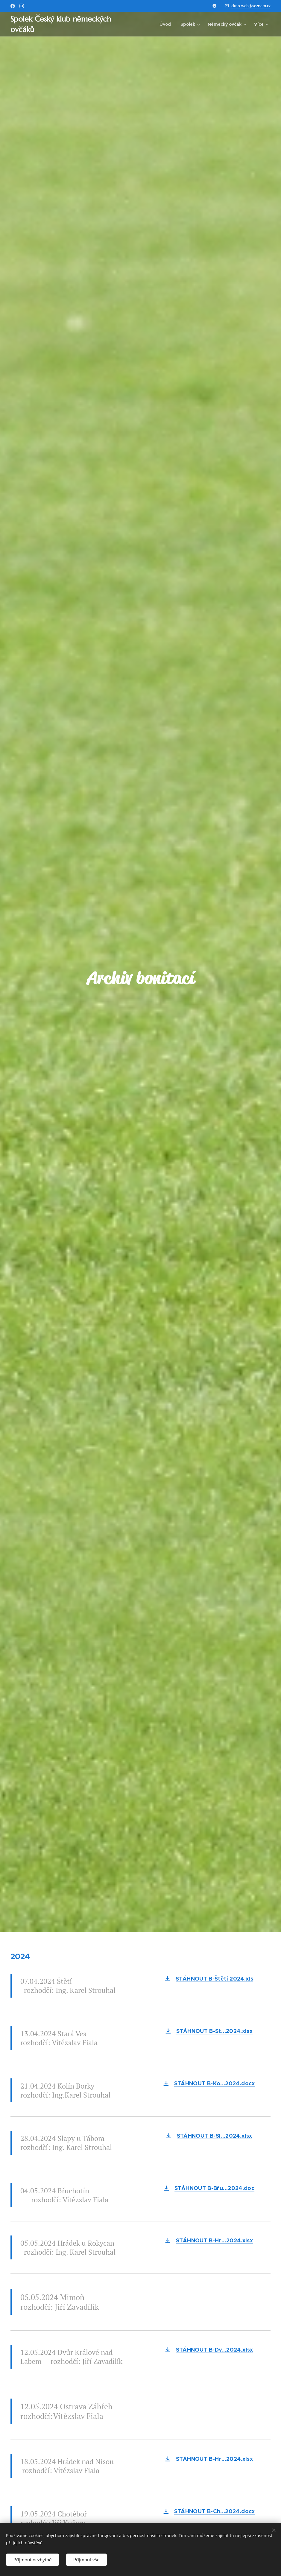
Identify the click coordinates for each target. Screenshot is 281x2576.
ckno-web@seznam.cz (251, 5)
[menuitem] (167, 24)
